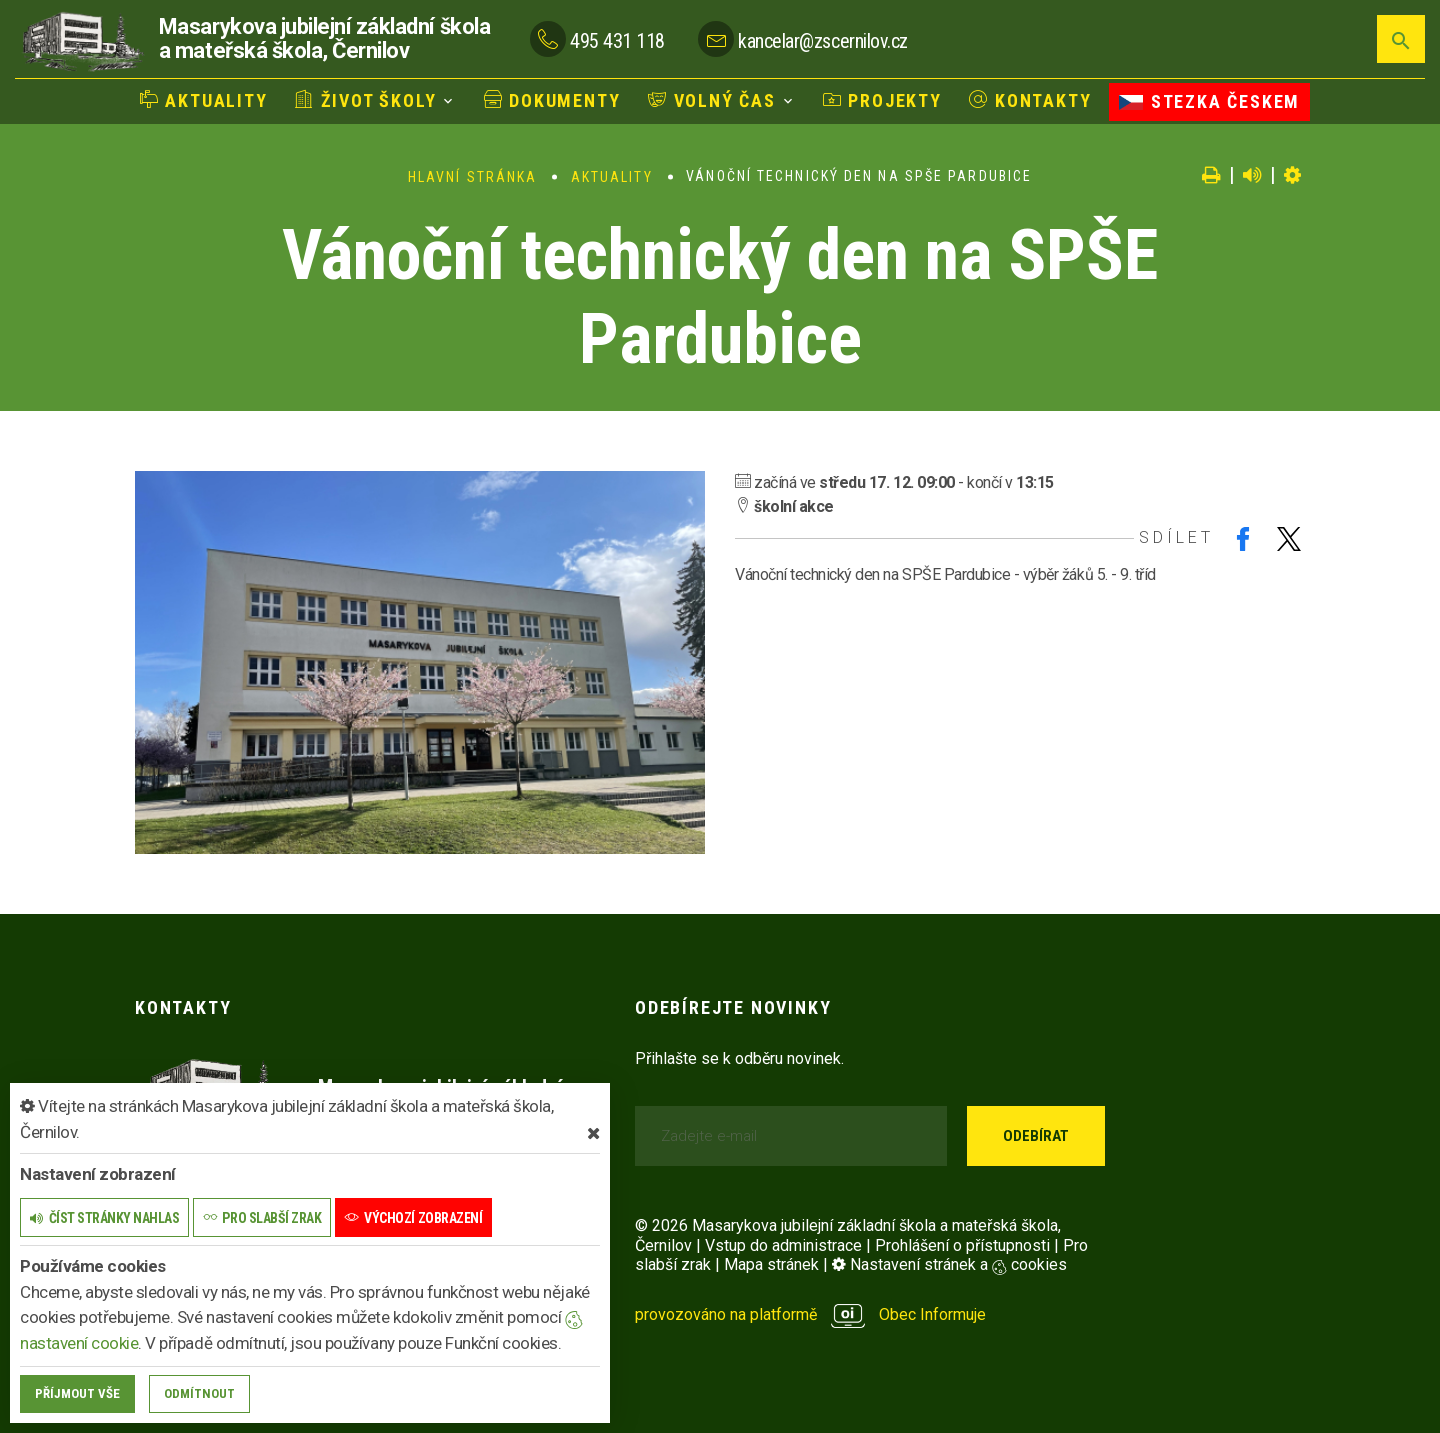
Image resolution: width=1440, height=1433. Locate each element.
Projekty (882, 100)
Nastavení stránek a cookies (949, 1264)
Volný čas (712, 100)
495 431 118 (617, 41)
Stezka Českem (1209, 101)
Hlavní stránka (472, 177)
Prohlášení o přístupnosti (962, 1245)
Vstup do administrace (783, 1245)
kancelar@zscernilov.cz (822, 41)
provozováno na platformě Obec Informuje (810, 1314)
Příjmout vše (77, 1393)
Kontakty (1030, 100)
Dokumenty (552, 100)
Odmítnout (199, 1393)
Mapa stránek (771, 1264)
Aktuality (204, 100)
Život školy (365, 100)
